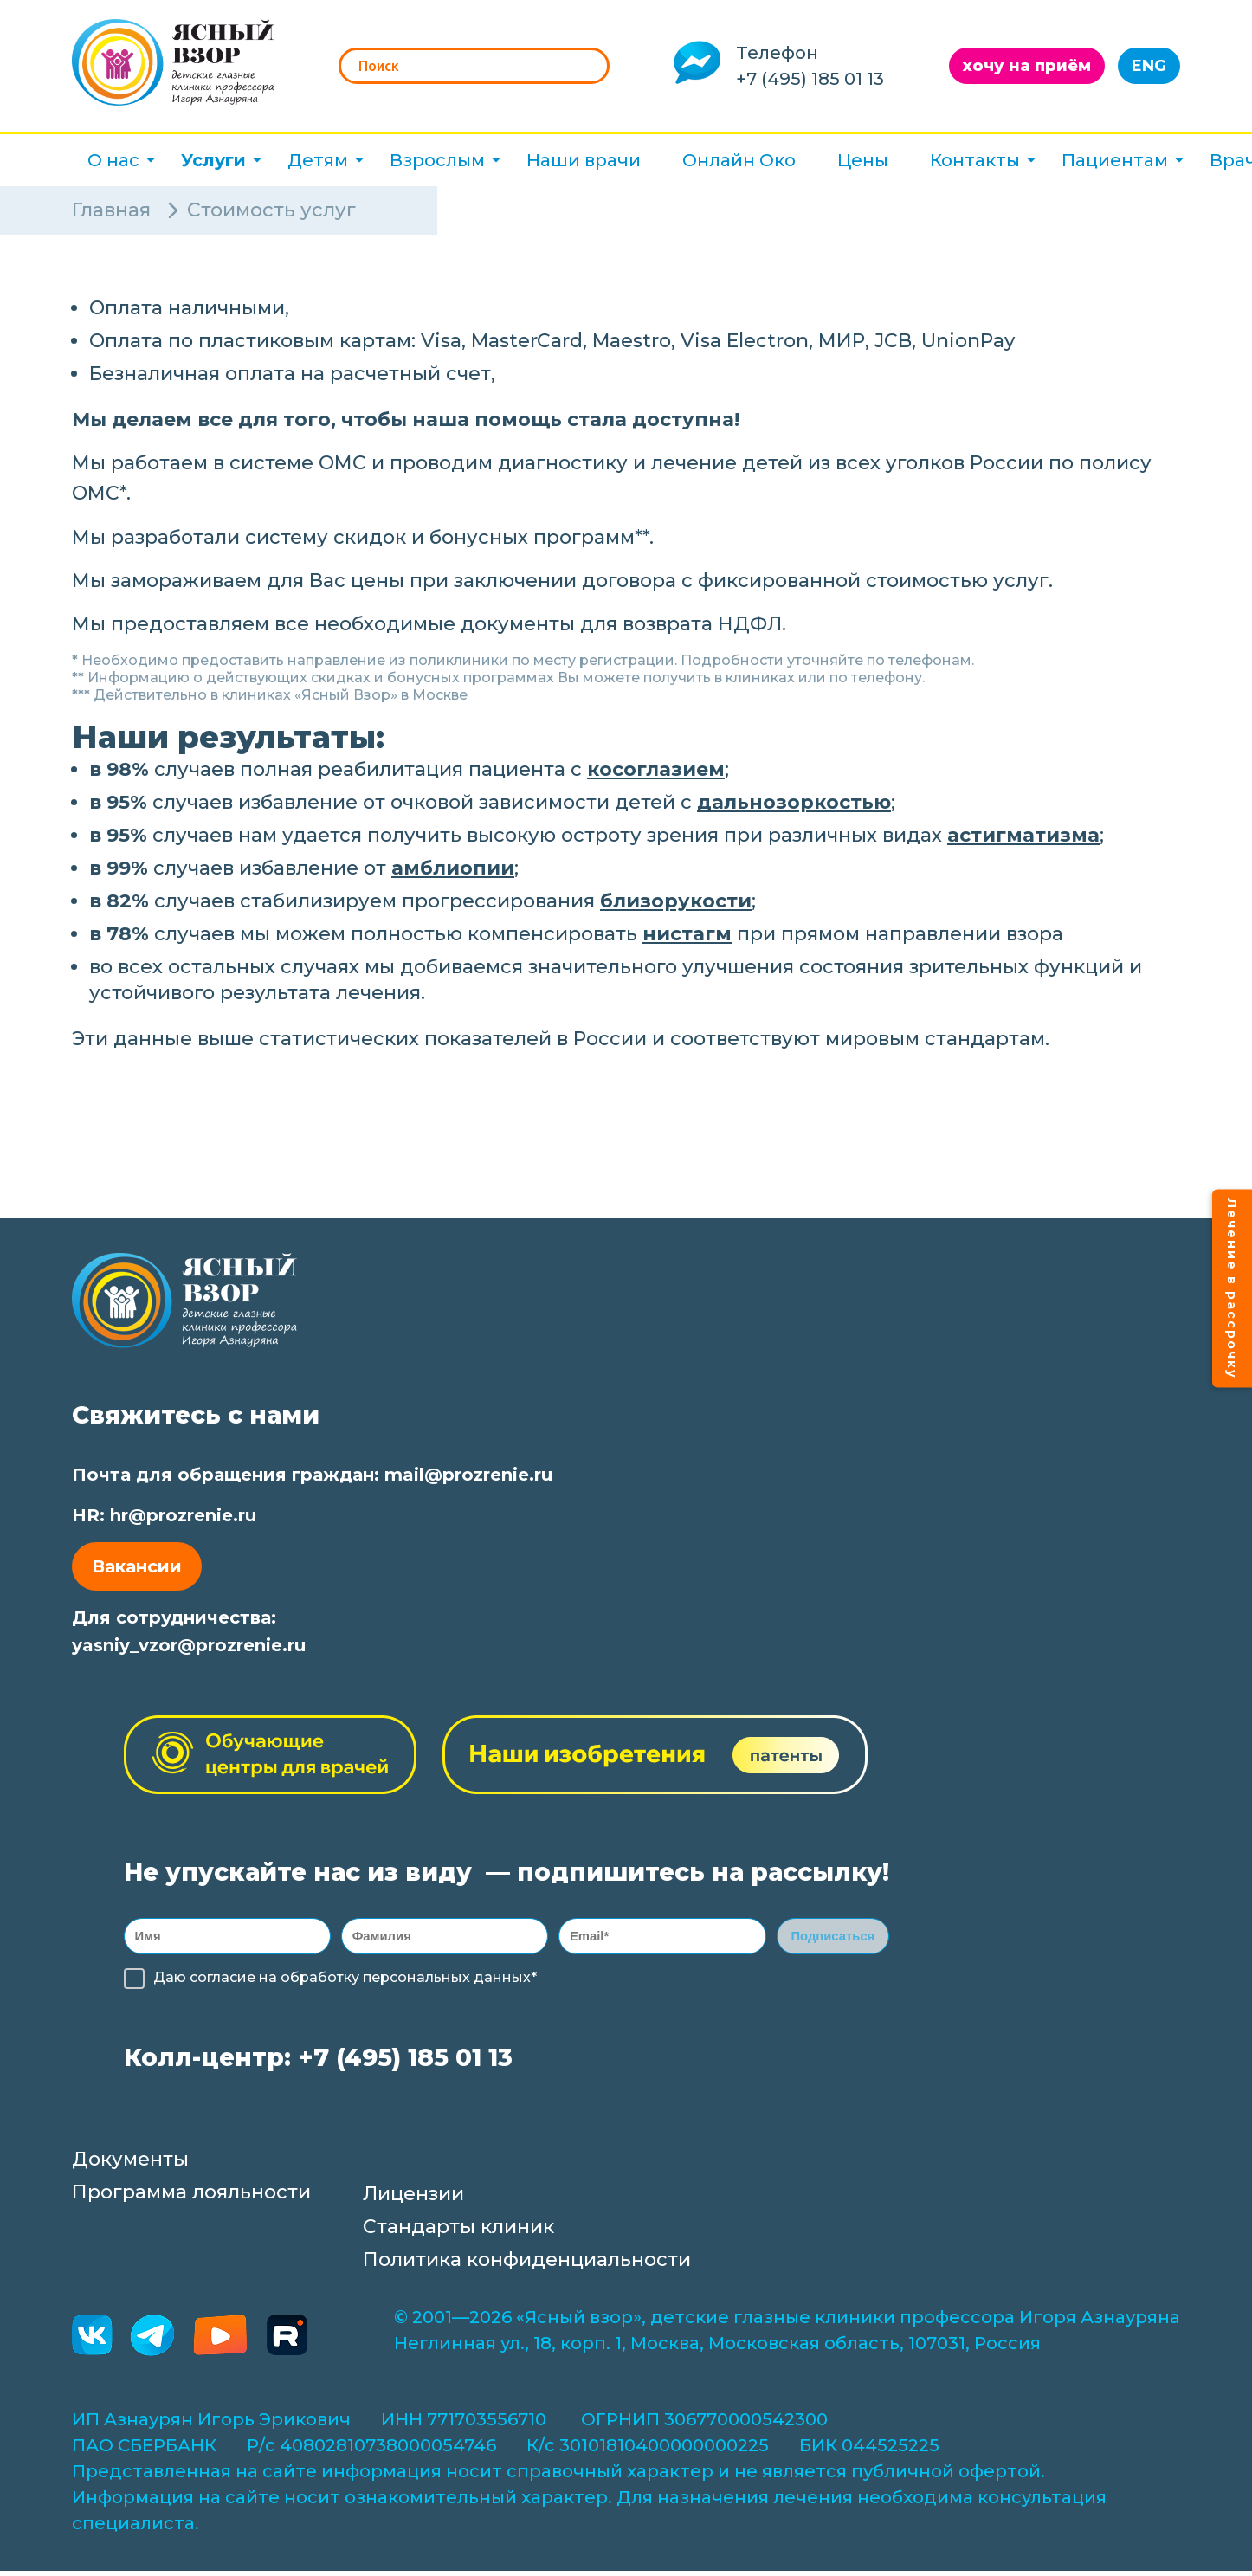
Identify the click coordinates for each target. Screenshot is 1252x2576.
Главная (111, 210)
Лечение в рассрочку (1232, 1288)
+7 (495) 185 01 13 (810, 78)
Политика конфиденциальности (527, 2264)
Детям (317, 160)
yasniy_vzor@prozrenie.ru (189, 1645)
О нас (113, 160)
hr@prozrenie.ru (183, 1515)
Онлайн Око (739, 160)
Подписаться (832, 1938)
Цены (862, 160)
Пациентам (1115, 160)
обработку (320, 1982)
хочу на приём (1027, 65)
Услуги (213, 160)
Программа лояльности (191, 2197)
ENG (1149, 65)
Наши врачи (583, 160)
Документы (130, 2164)
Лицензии (413, 2199)
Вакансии (137, 1566)
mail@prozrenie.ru (468, 1474)
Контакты (975, 160)
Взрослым (437, 160)
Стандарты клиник (458, 2232)
